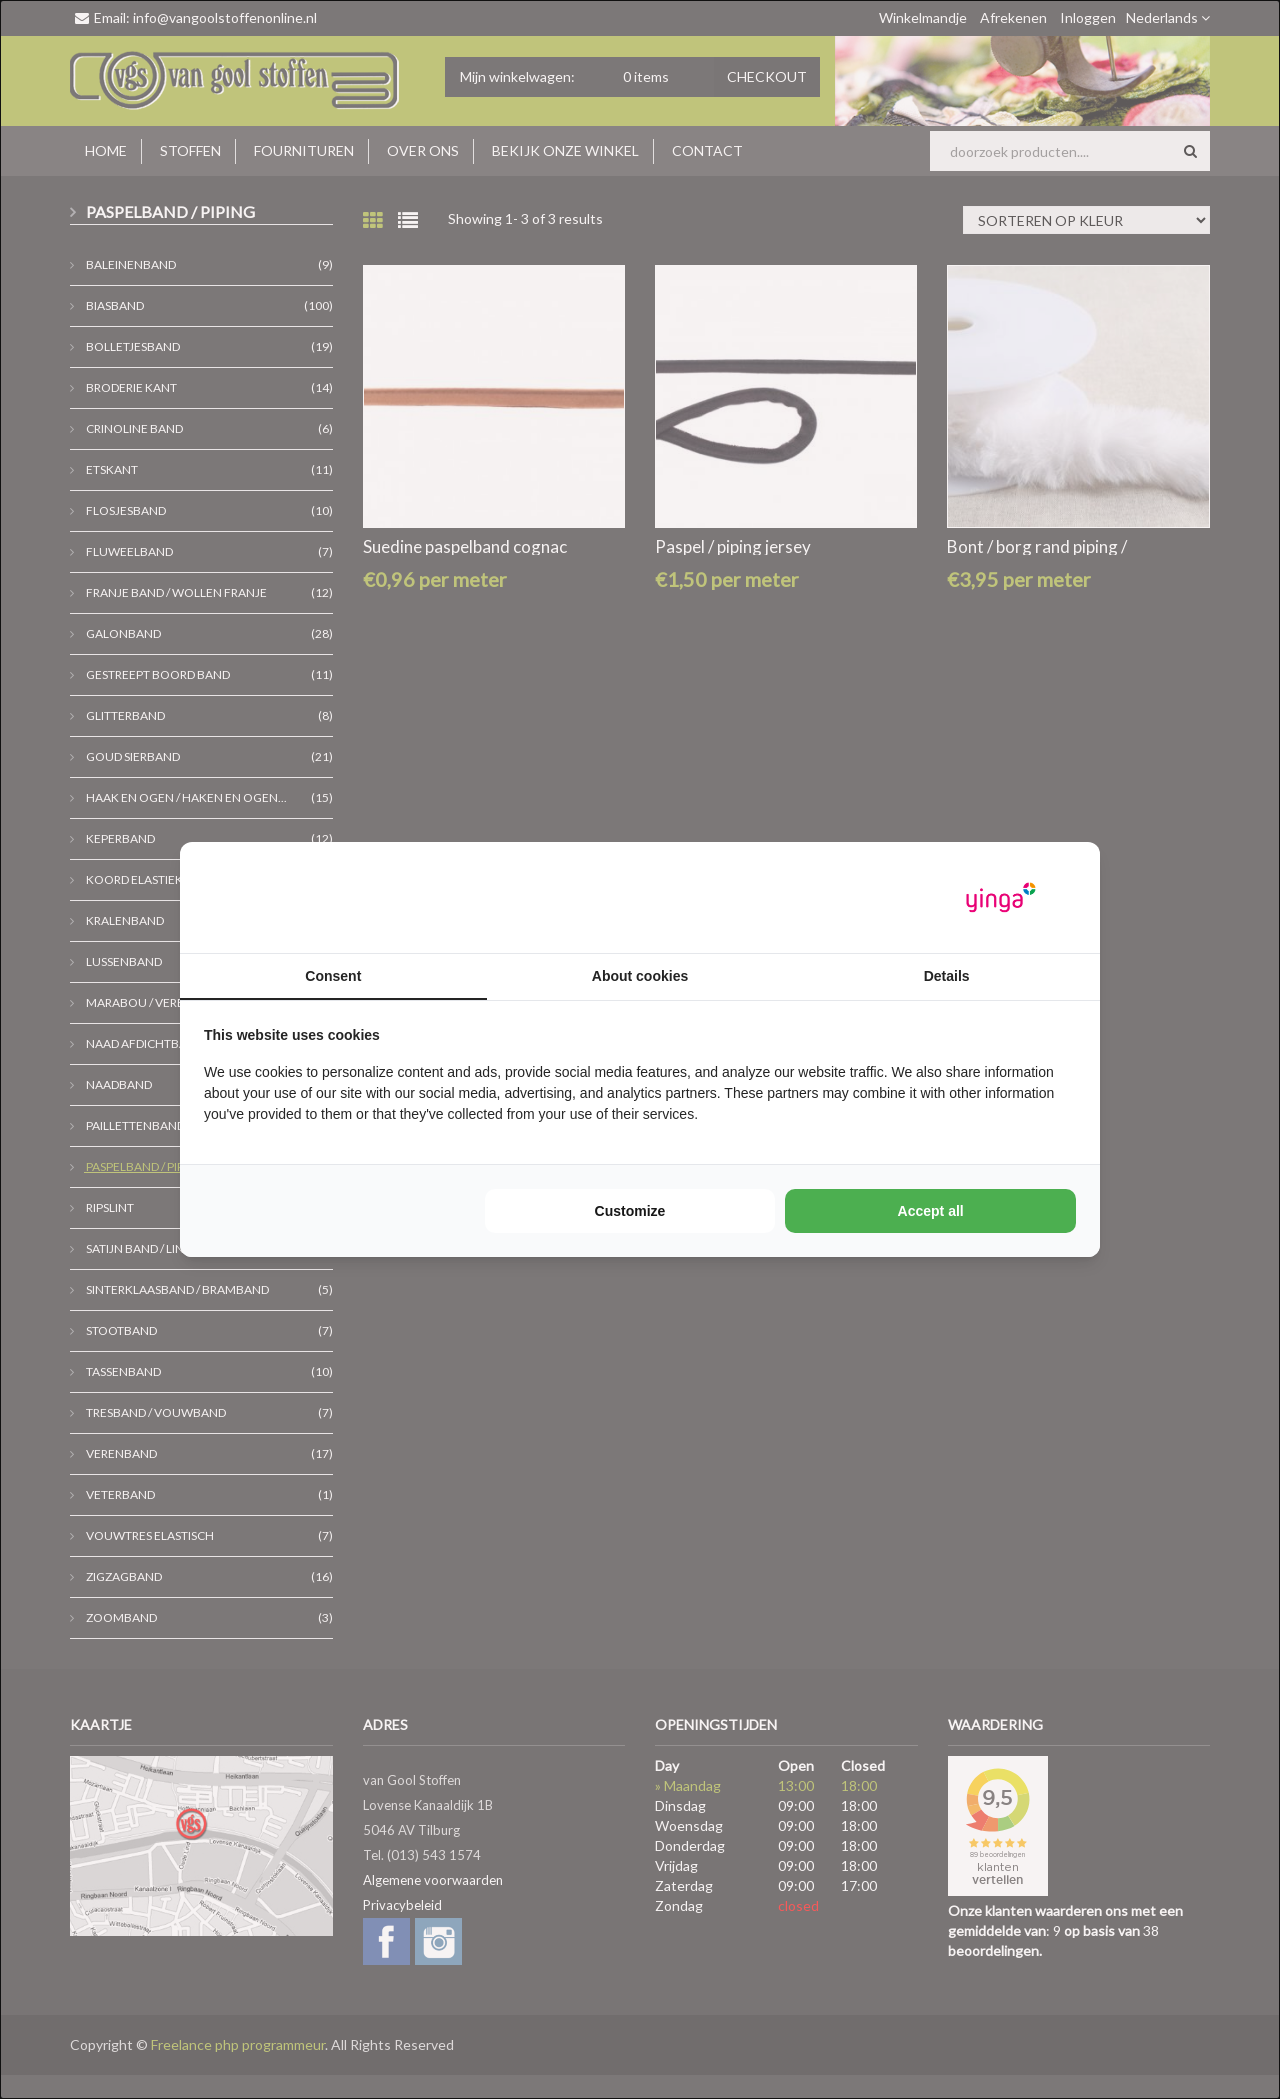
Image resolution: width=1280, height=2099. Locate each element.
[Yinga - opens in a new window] (1001, 897)
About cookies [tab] (640, 976)
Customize (630, 1211)
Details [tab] (947, 976)
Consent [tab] (333, 976)
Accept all (931, 1211)
